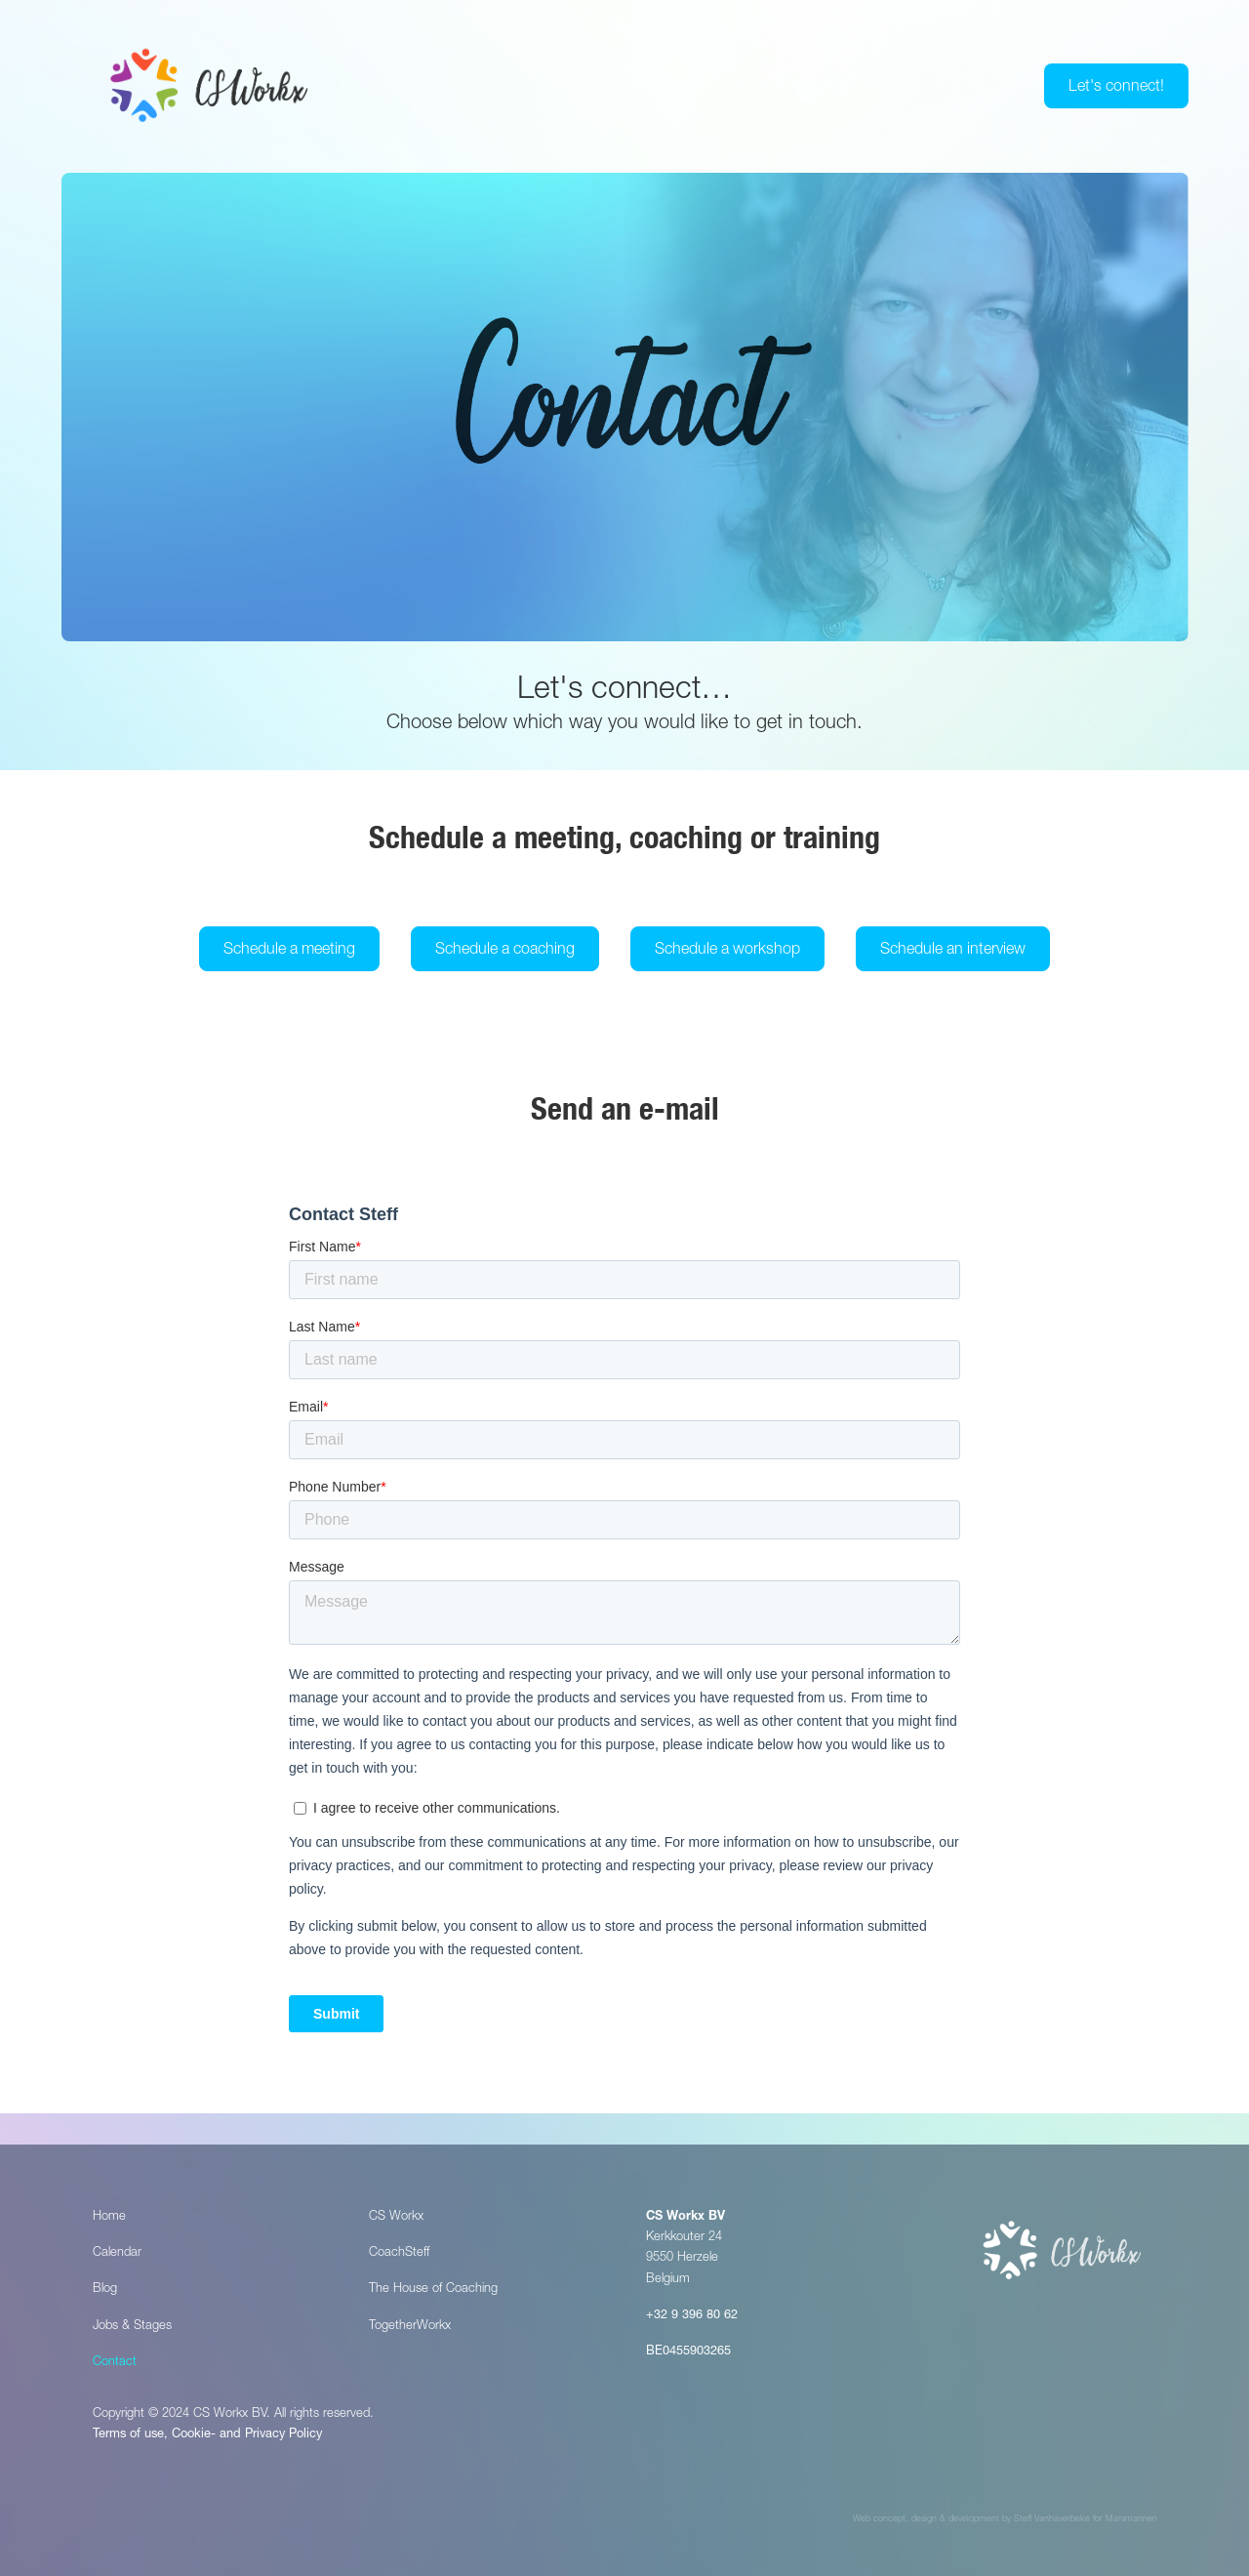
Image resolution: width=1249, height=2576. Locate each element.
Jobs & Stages (132, 2326)
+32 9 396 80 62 (692, 2316)
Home (109, 2217)
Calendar (117, 2253)
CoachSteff (399, 2253)
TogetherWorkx (410, 2326)
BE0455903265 (688, 2352)
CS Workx (396, 2217)
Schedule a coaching (505, 951)
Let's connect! (1116, 88)
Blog (105, 2289)
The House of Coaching (433, 2289)
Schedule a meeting (289, 951)
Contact (115, 2362)
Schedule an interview (953, 951)
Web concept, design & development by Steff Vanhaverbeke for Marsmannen (1005, 2519)
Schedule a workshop (727, 951)
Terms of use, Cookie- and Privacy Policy (207, 2435)
